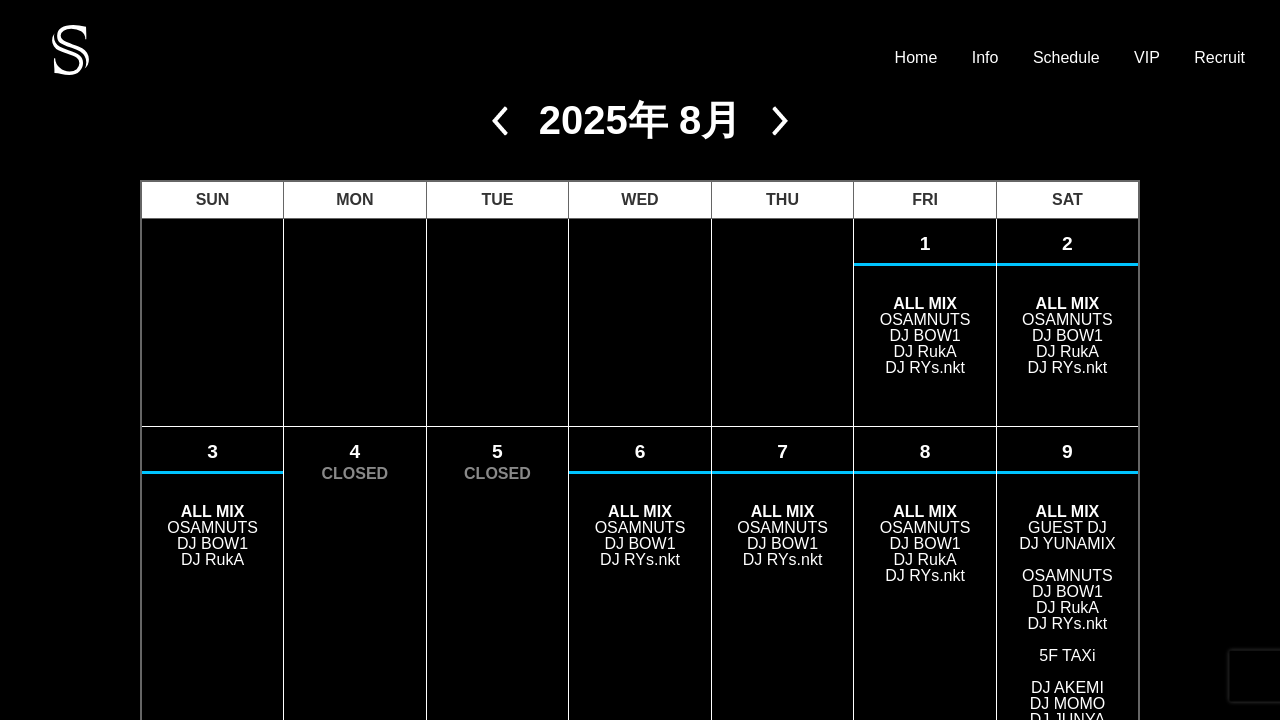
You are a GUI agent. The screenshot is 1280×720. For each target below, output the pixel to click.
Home (916, 58)
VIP (1147, 58)
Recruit (1219, 58)
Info (985, 58)
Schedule (1066, 58)
